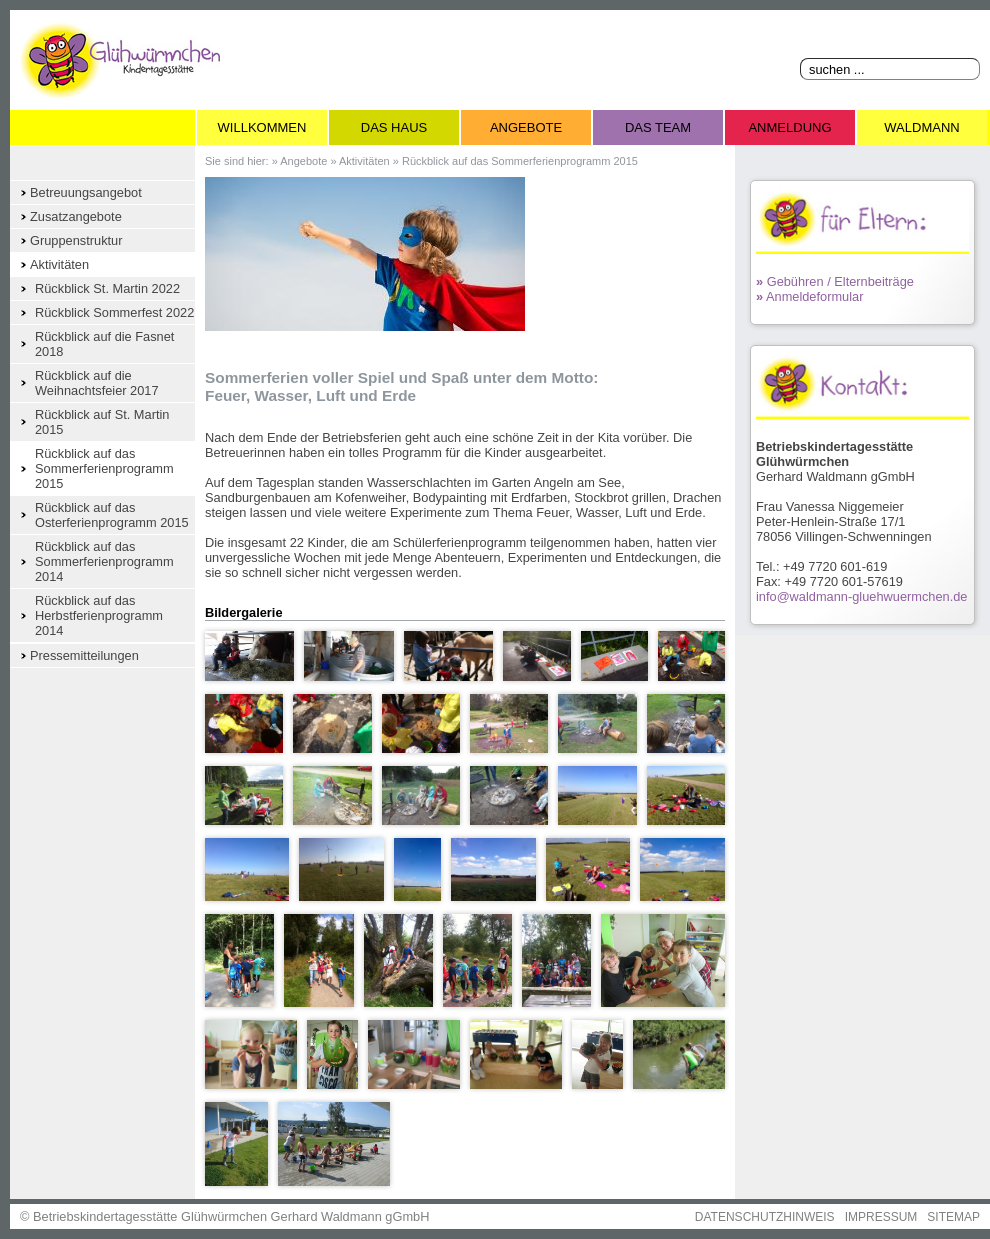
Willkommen (262, 127)
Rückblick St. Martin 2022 (107, 288)
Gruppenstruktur (76, 240)
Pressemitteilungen (84, 655)
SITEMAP (953, 1217)
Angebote (526, 127)
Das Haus (394, 127)
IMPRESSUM (881, 1217)
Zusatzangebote (76, 216)
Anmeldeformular (809, 296)
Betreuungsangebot (86, 192)
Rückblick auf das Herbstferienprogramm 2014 (99, 615)
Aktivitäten (59, 264)
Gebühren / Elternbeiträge (835, 281)
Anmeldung (789, 127)
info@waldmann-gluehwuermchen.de (861, 596)
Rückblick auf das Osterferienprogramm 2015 (112, 515)
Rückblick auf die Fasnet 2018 (104, 344)
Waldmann (921, 127)
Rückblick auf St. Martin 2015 (102, 422)
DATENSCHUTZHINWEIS (765, 1217)
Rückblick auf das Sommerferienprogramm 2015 (104, 468)
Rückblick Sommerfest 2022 (114, 312)
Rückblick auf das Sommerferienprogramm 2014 (104, 561)
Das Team (658, 127)
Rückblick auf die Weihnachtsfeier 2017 (97, 383)
